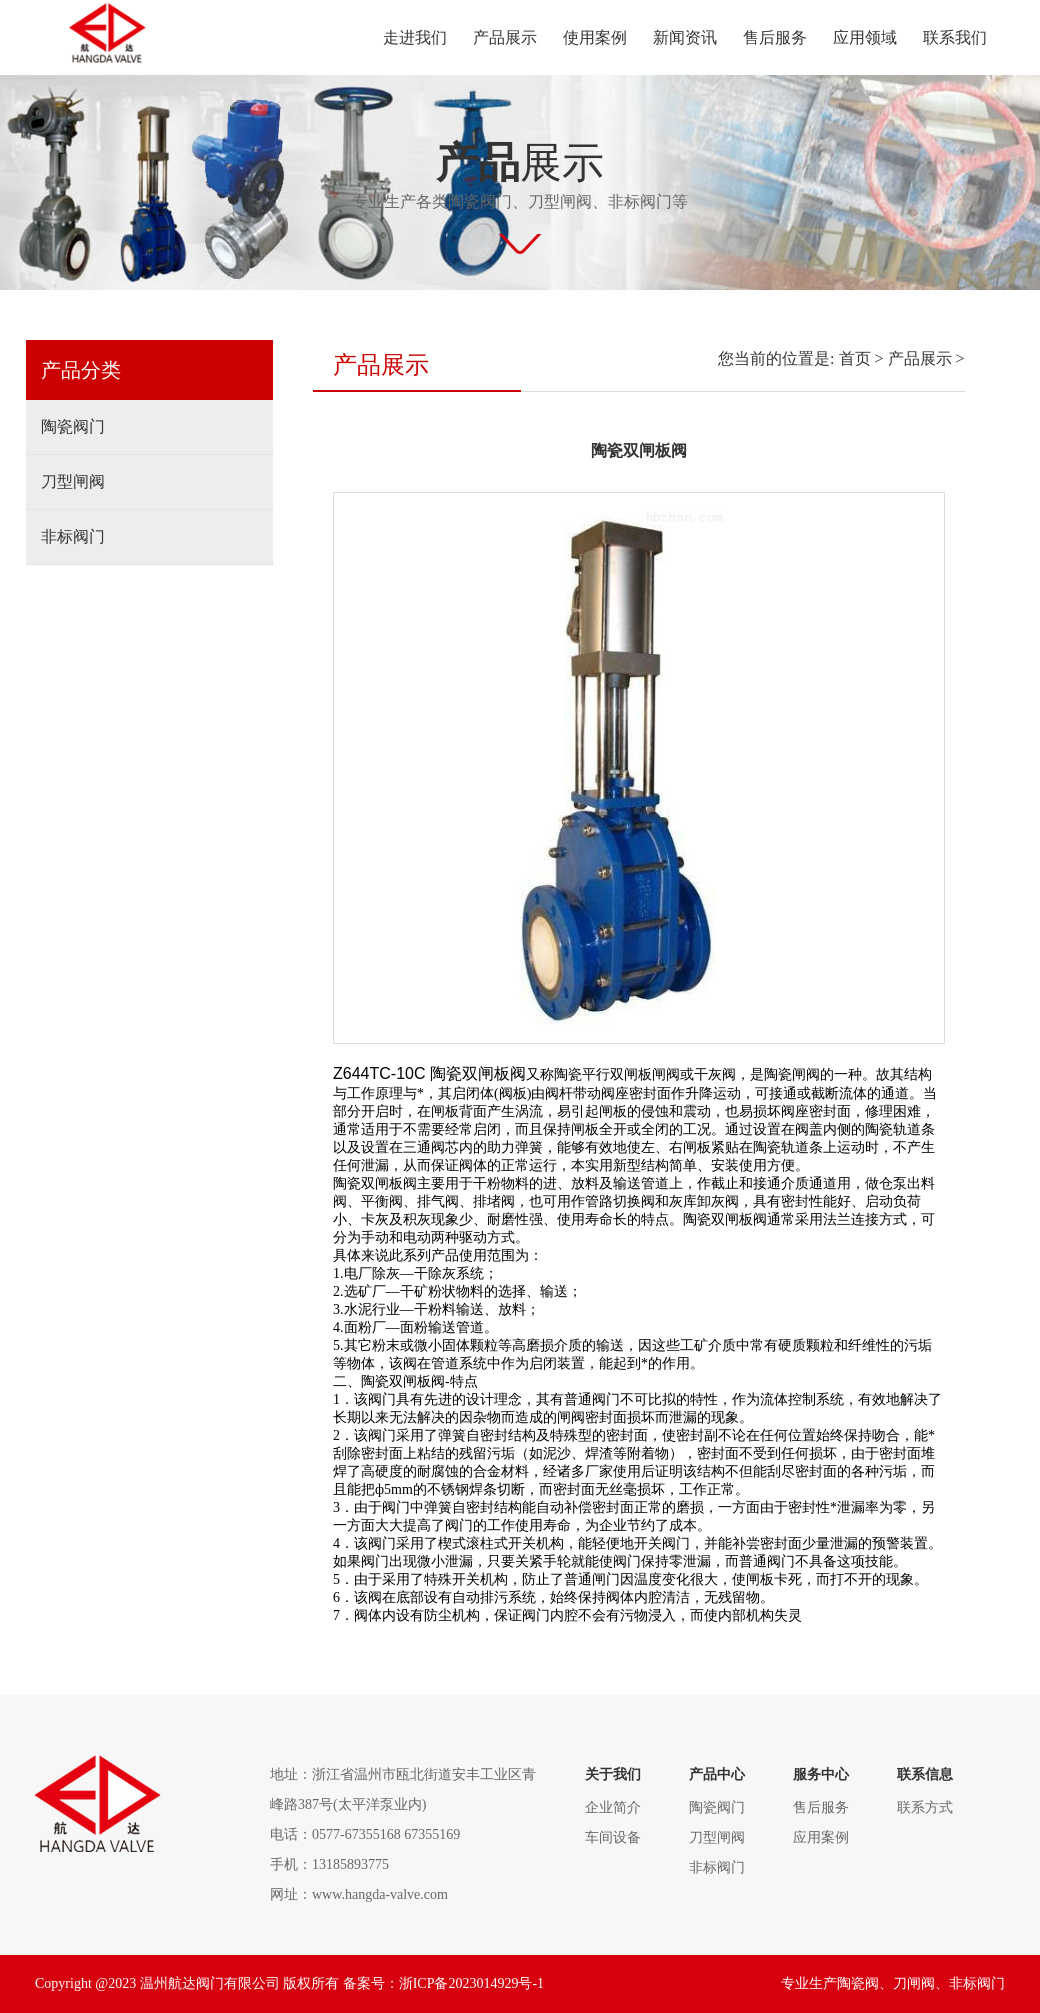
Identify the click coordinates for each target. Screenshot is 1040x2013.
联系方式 (925, 1807)
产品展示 (505, 37)
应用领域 (865, 37)
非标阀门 (73, 536)
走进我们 (415, 37)
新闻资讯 (685, 37)
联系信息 (925, 1774)
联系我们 (955, 37)
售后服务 (775, 37)
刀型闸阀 (73, 481)
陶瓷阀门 (73, 426)
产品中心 (717, 1774)
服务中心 (821, 1774)
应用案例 (821, 1837)
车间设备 (613, 1837)
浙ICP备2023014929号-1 (471, 1983)
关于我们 (613, 1774)
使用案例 (595, 37)
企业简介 (613, 1807)
